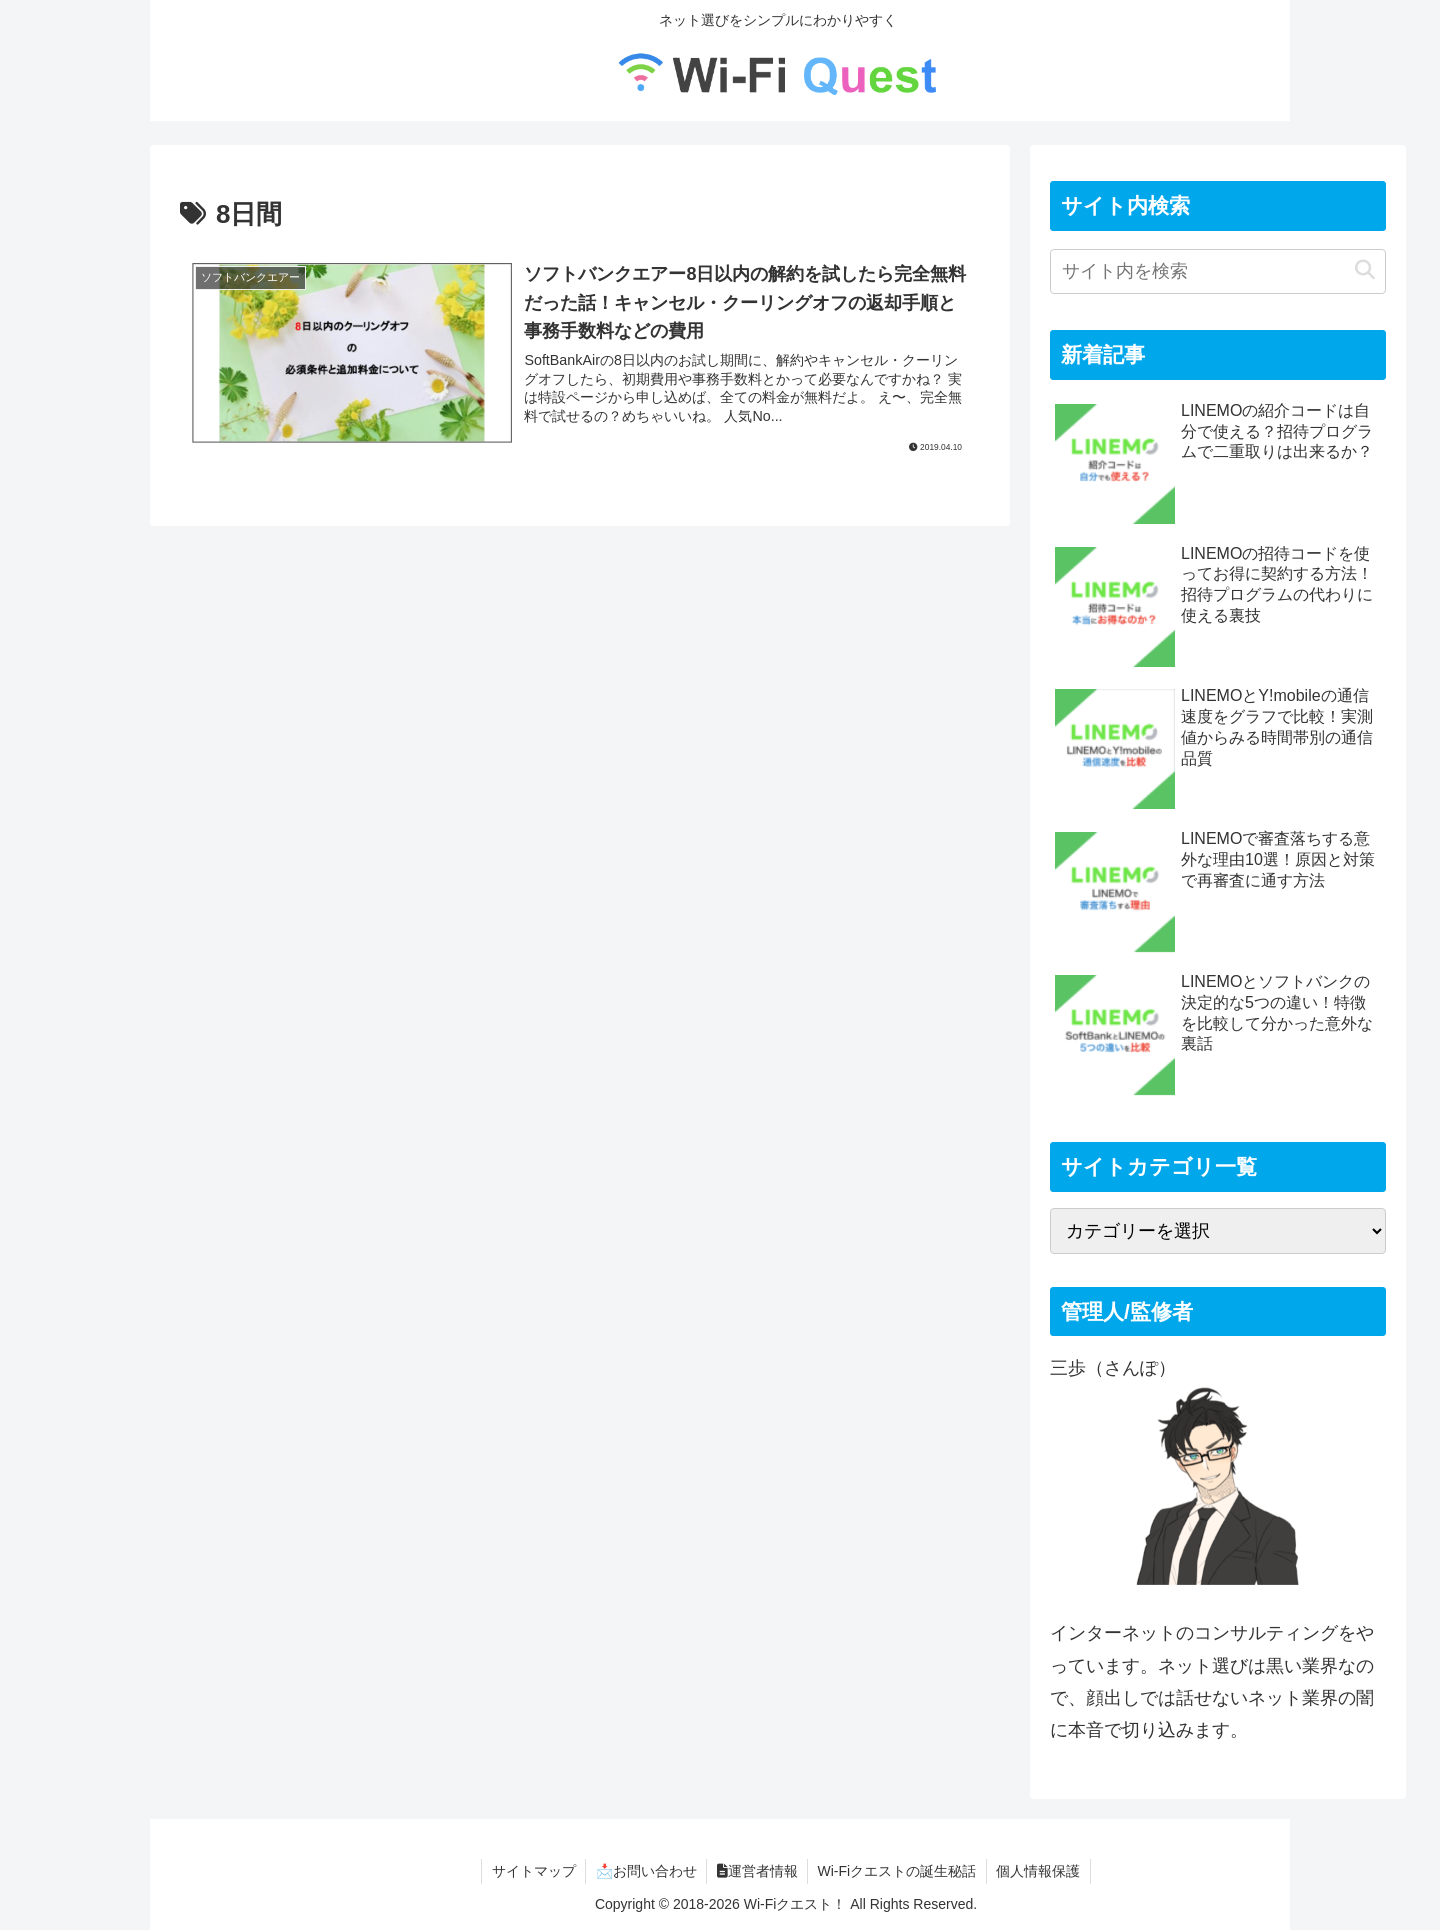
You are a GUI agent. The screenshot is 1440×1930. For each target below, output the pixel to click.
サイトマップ (532, 1871)
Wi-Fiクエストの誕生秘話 (898, 1871)
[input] (1218, 271)
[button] (1365, 270)
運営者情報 (757, 1871)
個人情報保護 (1040, 1871)
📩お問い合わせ (645, 1871)
